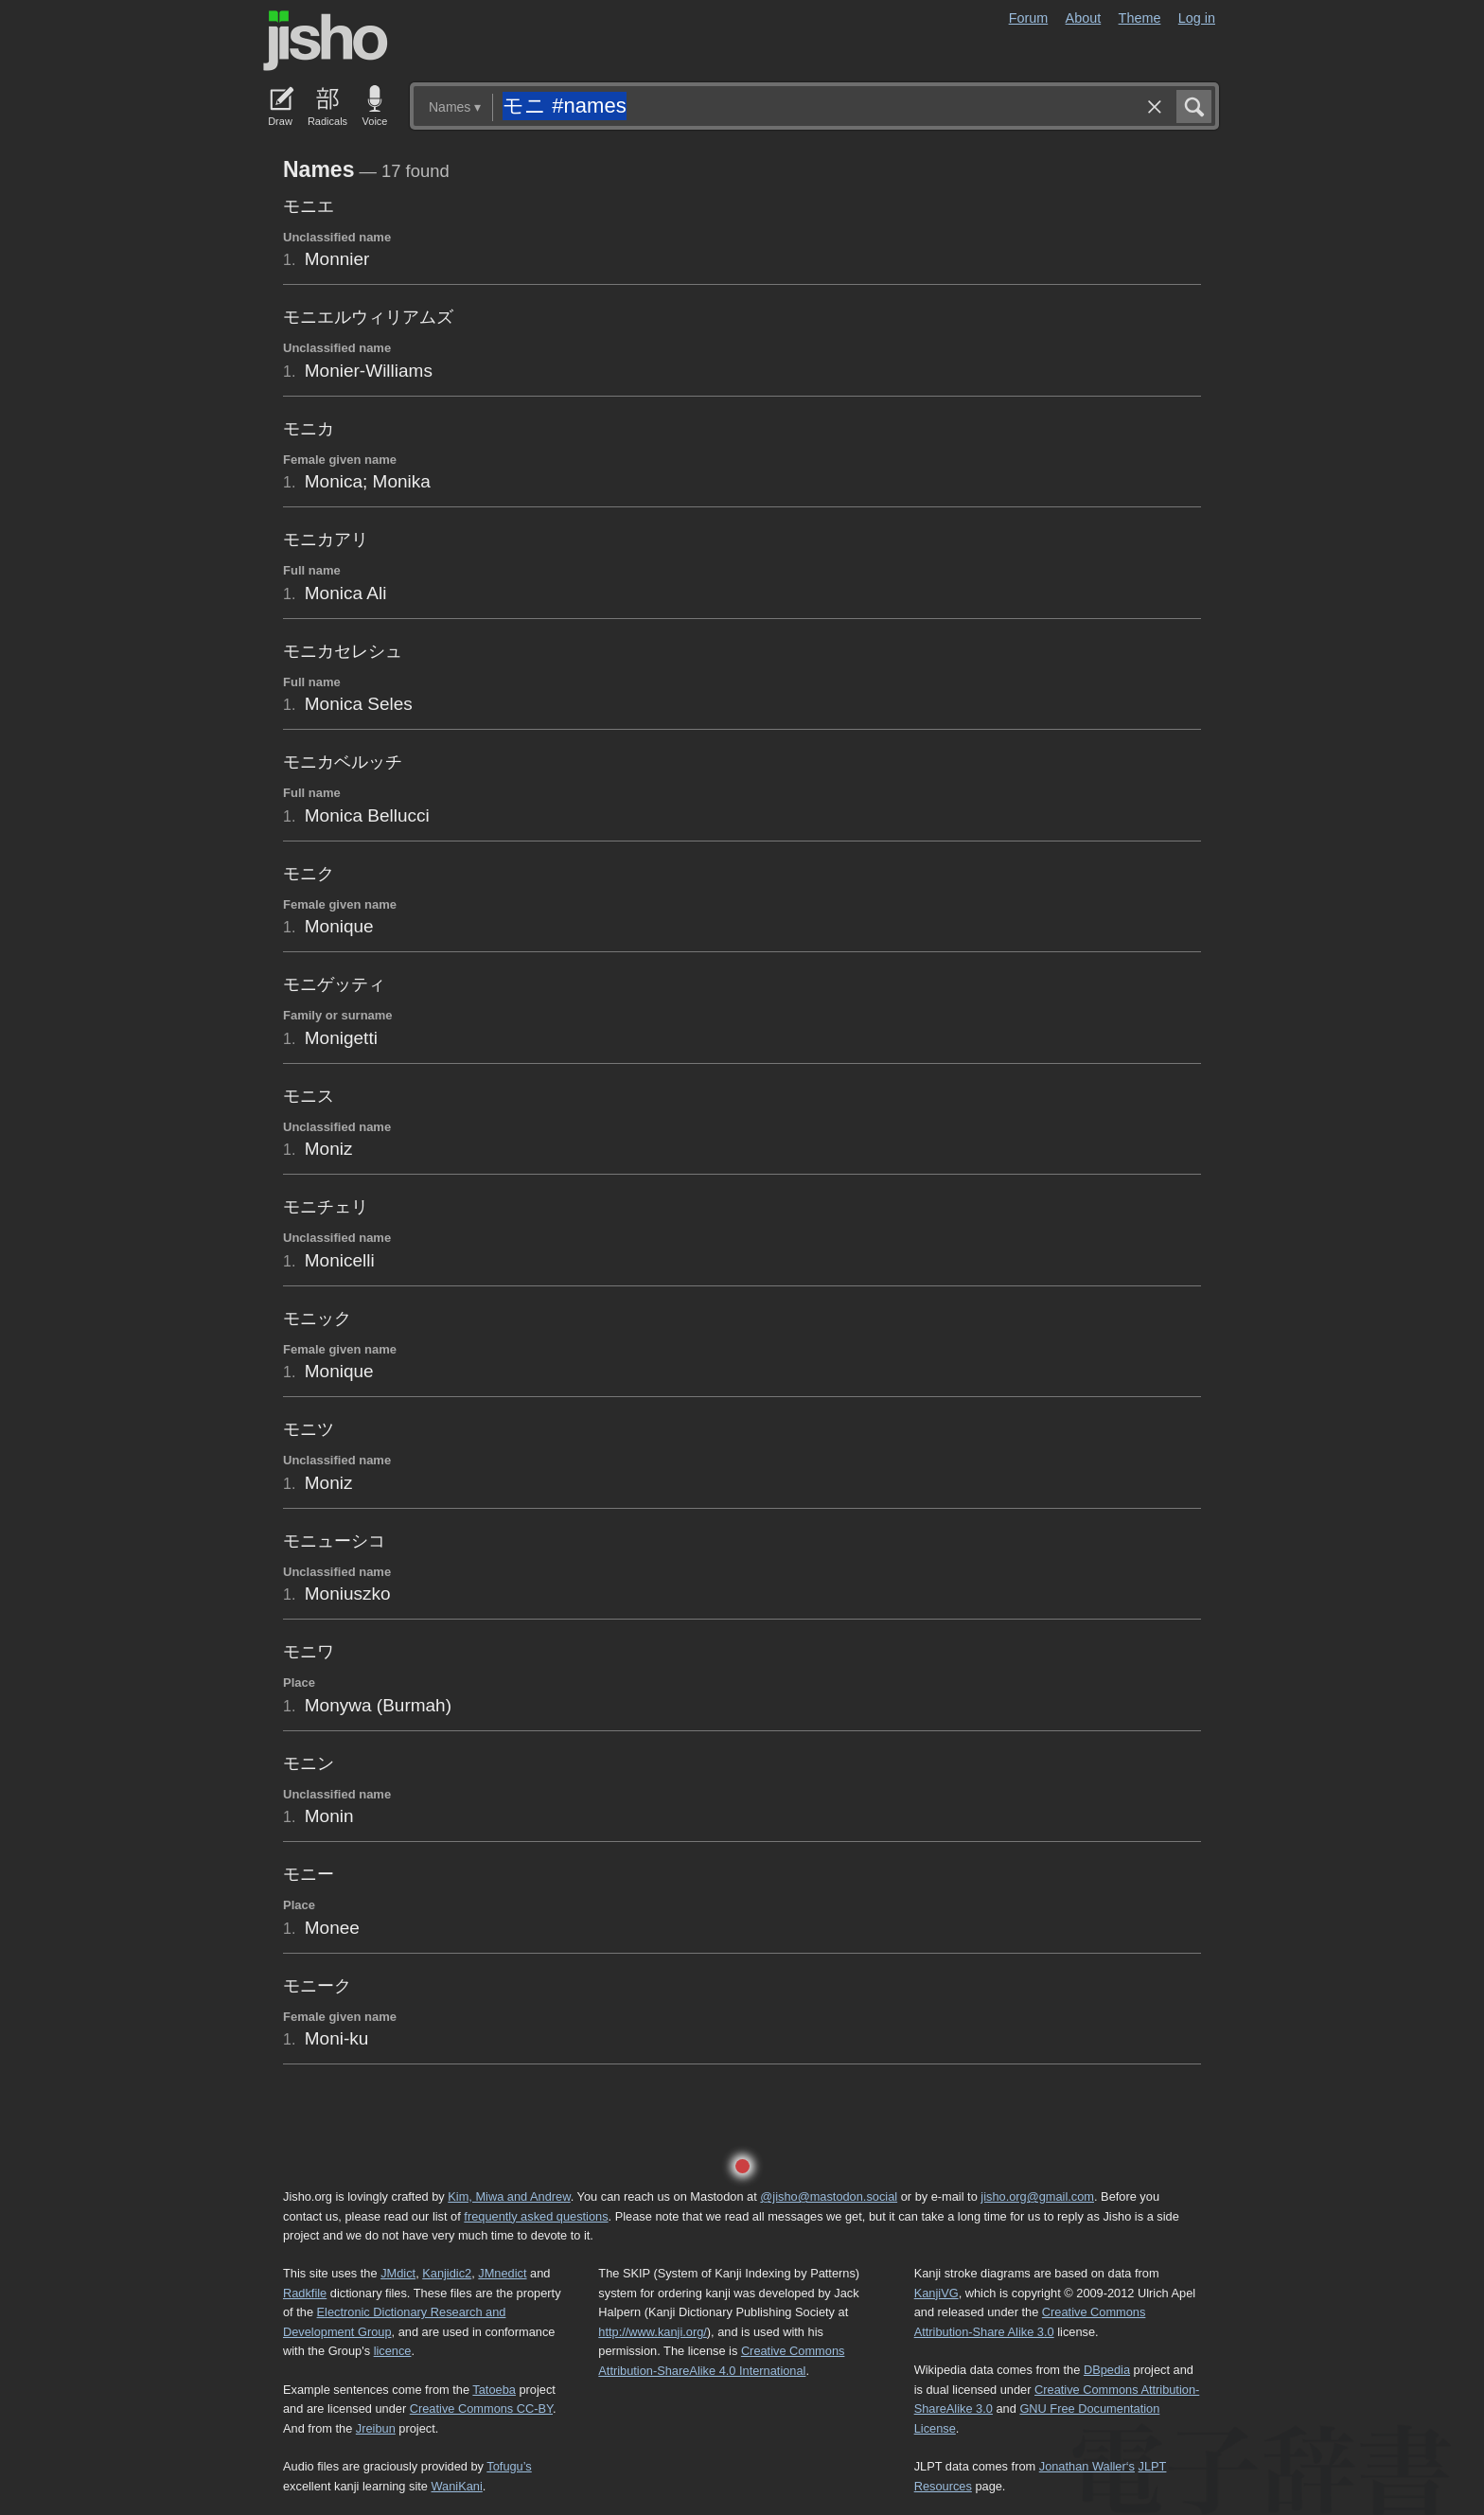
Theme (1140, 18)
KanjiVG (936, 2293)
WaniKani (457, 2486)
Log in (1196, 18)
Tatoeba (494, 2389)
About (1084, 18)
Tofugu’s (508, 2466)
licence (393, 2351)
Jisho (325, 40)
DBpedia (1107, 2370)
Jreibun (376, 2428)
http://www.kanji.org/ (652, 2332)
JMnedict (502, 2273)
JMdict (397, 2273)
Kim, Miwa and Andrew (509, 2196)
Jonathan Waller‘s (1087, 2466)
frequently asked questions (536, 2216)
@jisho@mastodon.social (828, 2196)
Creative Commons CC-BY (481, 2408)
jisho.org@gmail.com (1037, 2196)
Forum (1029, 18)
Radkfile (305, 2293)
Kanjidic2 (446, 2273)
